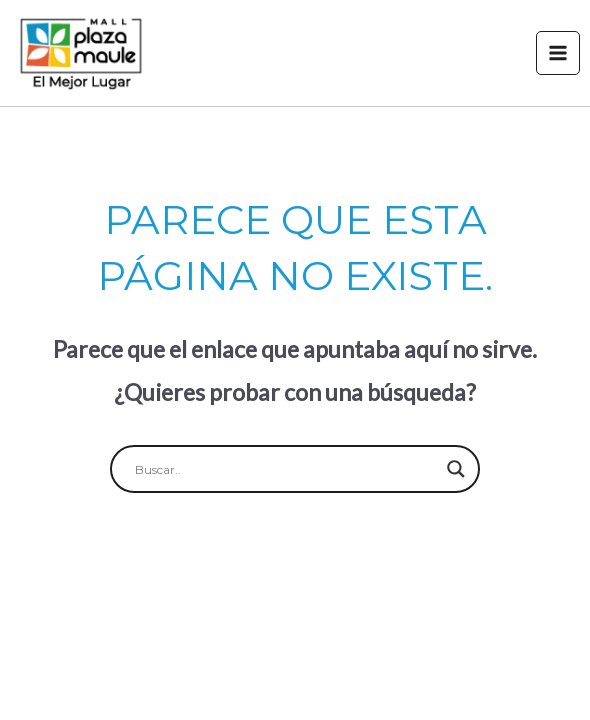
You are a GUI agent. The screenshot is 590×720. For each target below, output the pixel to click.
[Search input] (286, 469)
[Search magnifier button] (456, 469)
